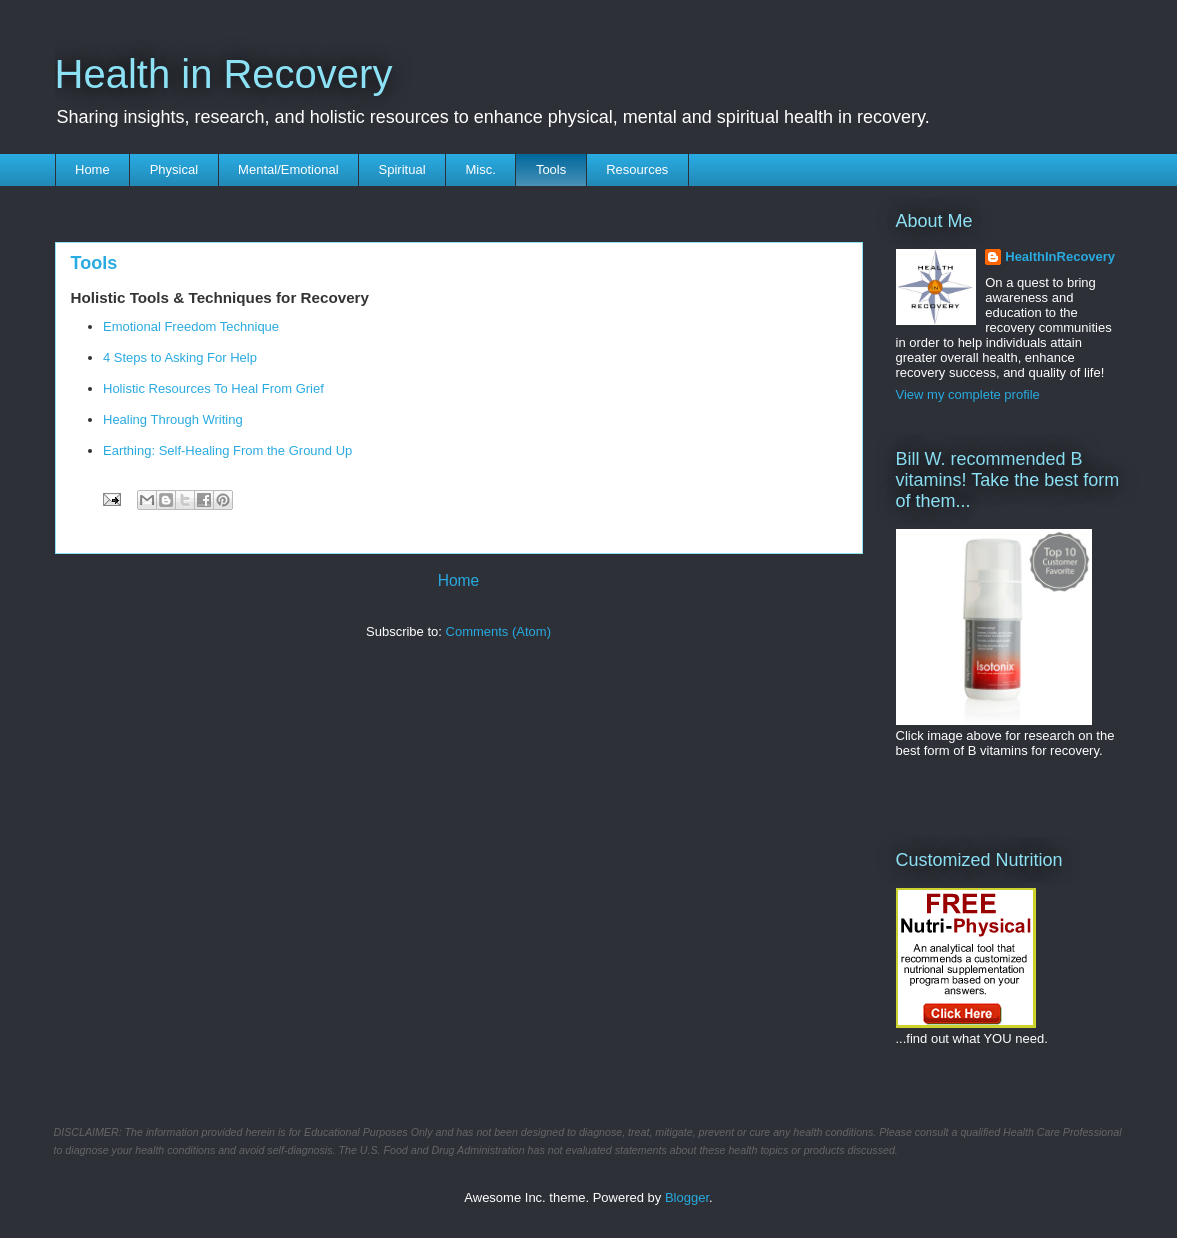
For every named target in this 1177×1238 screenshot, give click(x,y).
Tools (551, 169)
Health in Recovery (224, 74)
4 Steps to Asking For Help (180, 357)
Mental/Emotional (288, 169)
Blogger (687, 1197)
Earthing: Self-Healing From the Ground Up (227, 450)
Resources (637, 169)
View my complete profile (968, 394)
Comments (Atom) (498, 631)
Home (92, 169)
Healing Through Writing (173, 419)
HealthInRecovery (1060, 256)
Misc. (481, 169)
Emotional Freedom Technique (191, 326)
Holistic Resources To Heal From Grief (215, 388)
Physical (174, 169)
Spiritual (402, 169)
